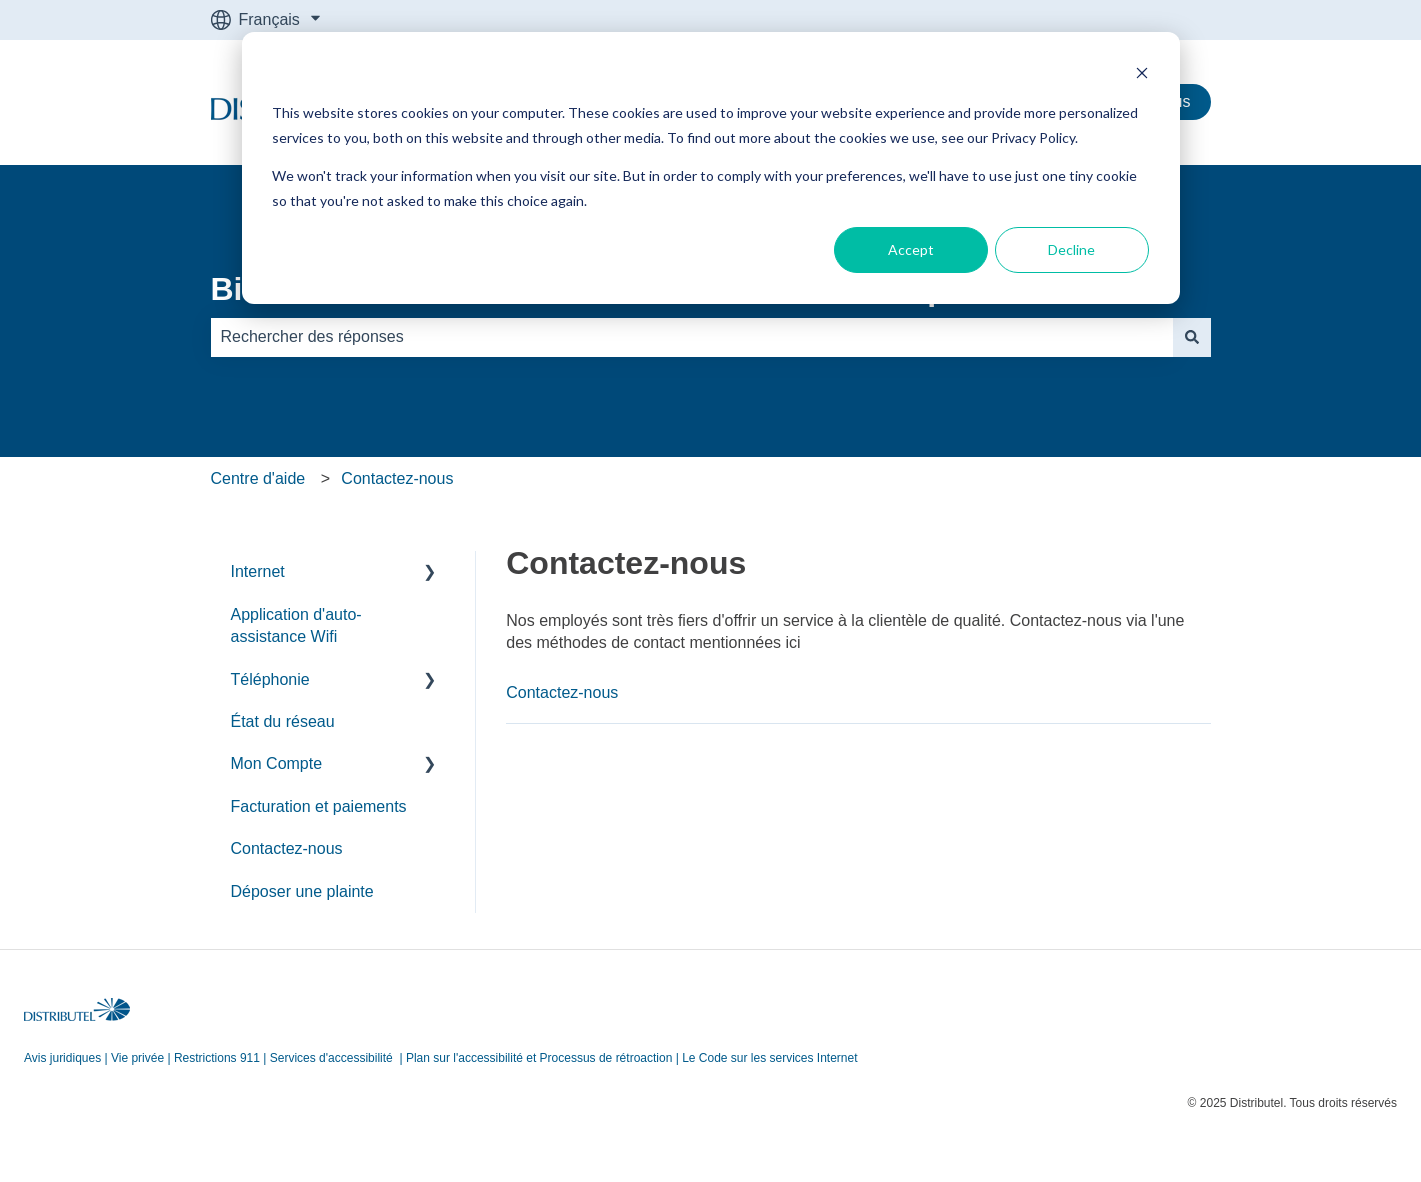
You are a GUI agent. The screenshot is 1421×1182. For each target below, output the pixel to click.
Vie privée (137, 1058)
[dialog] (711, 168)
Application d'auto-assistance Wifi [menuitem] (296, 625)
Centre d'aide (258, 478)
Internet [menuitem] (258, 571)
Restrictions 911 (217, 1058)
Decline (1071, 249)
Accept (911, 249)
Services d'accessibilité (331, 1058)
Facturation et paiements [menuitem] (319, 806)
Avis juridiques (62, 1058)
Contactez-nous (397, 478)
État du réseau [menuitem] (283, 721)
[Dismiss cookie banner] (1142, 75)
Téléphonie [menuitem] (270, 679)
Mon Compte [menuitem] (277, 763)
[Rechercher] (1192, 337)
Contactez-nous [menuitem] (287, 848)
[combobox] (692, 337)
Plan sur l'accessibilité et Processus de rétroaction (539, 1058)
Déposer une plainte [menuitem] (302, 891)
